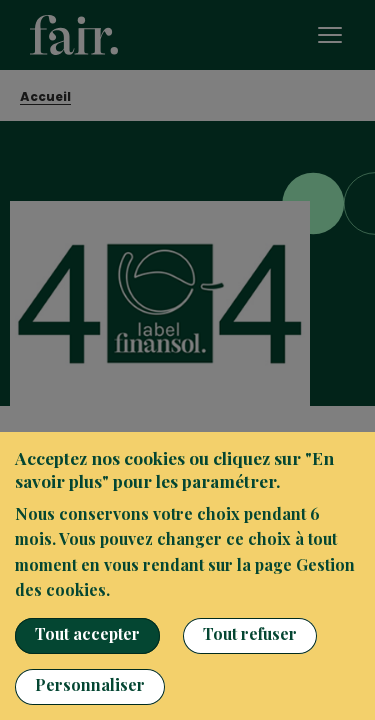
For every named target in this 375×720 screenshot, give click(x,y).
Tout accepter (87, 633)
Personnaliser (90, 684)
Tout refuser (250, 633)
